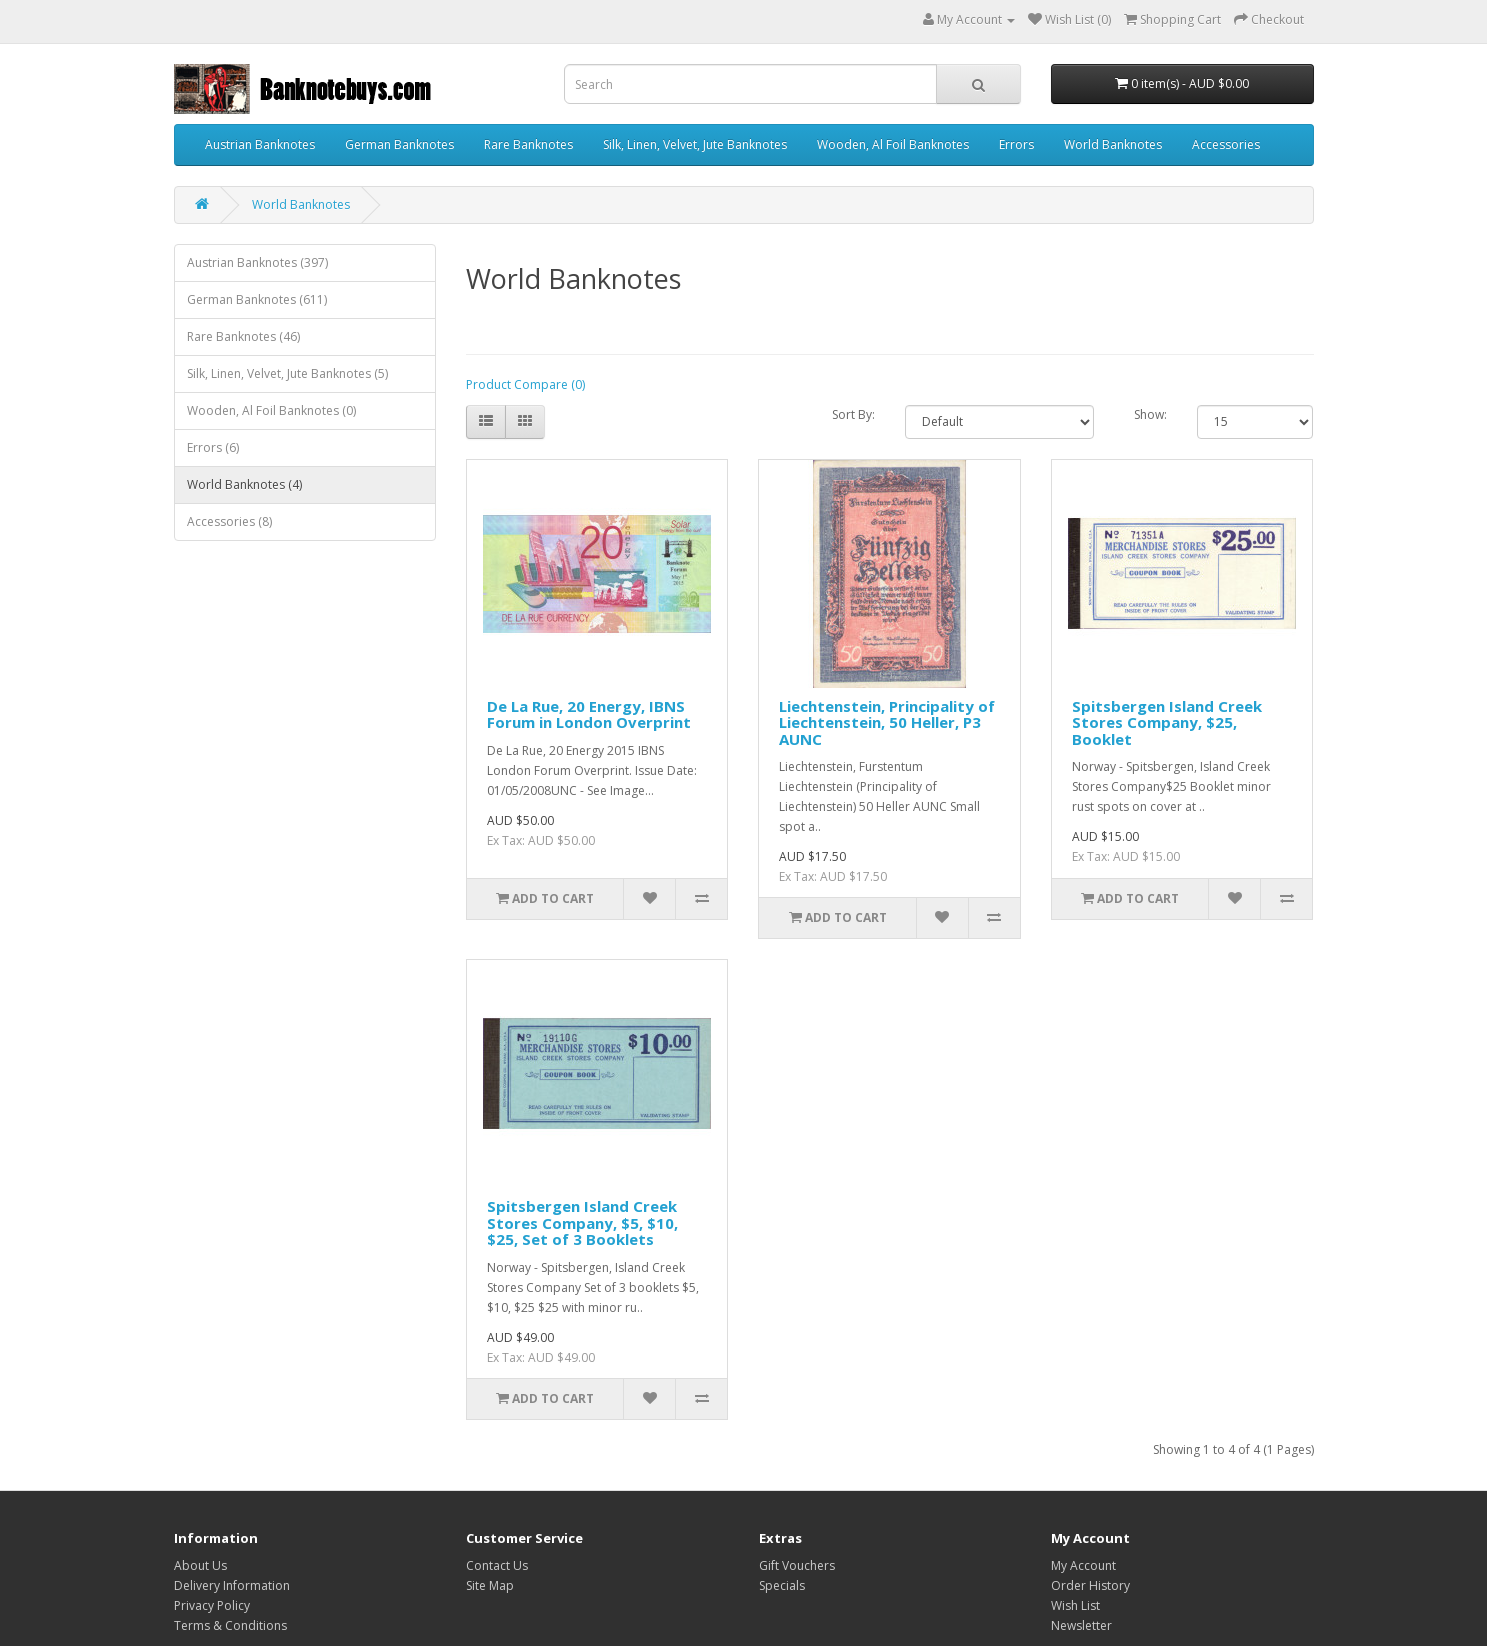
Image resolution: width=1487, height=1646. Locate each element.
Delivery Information (232, 1585)
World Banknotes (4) (244, 484)
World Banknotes (1113, 144)
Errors (1016, 144)
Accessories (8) (229, 521)
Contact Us (497, 1565)
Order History (1090, 1585)
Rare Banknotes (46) (243, 336)
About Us (200, 1565)
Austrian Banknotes (260, 144)
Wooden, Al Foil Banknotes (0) (271, 410)
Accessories (1226, 144)
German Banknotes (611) (257, 299)
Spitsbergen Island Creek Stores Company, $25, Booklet (1167, 722)
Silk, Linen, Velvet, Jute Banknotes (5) (287, 373)
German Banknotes (399, 144)
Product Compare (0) (525, 384)
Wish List (1075, 1605)
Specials (782, 1585)
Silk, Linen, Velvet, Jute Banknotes (695, 144)
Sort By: (853, 414)
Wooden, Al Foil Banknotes (893, 144)
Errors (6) (213, 447)
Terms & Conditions (230, 1625)
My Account (1083, 1565)
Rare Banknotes (528, 144)
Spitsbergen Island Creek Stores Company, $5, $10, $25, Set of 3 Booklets (582, 1222)
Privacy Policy (212, 1605)
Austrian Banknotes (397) (257, 262)
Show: (1150, 414)
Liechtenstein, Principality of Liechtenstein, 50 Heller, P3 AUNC (887, 722)
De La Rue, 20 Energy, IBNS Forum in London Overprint (589, 714)
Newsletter (1081, 1625)
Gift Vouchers (797, 1565)
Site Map (490, 1585)
